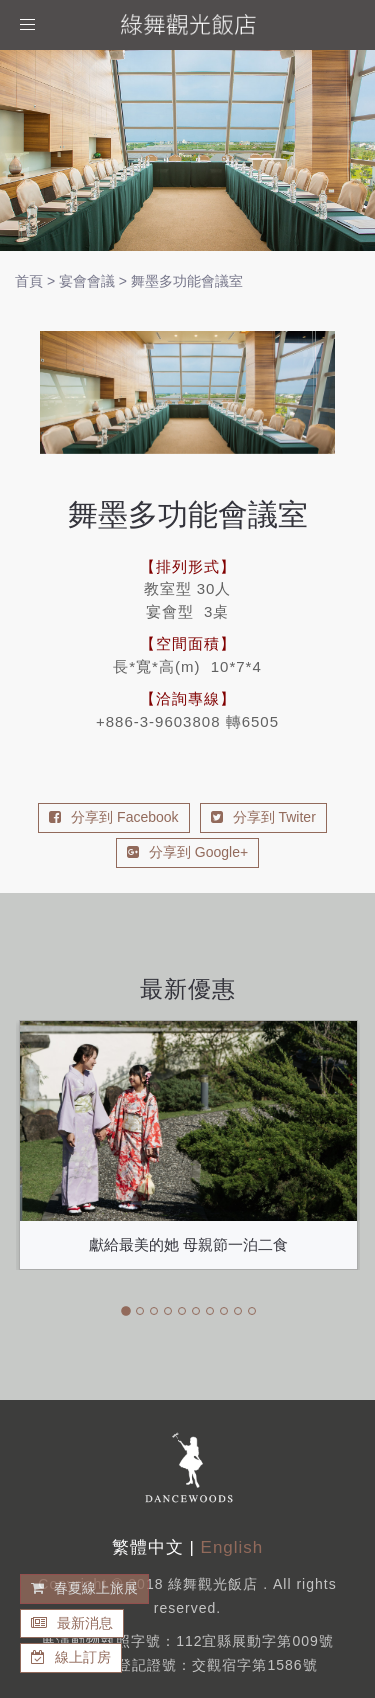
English (232, 1547)
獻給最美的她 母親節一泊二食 (188, 1244)
